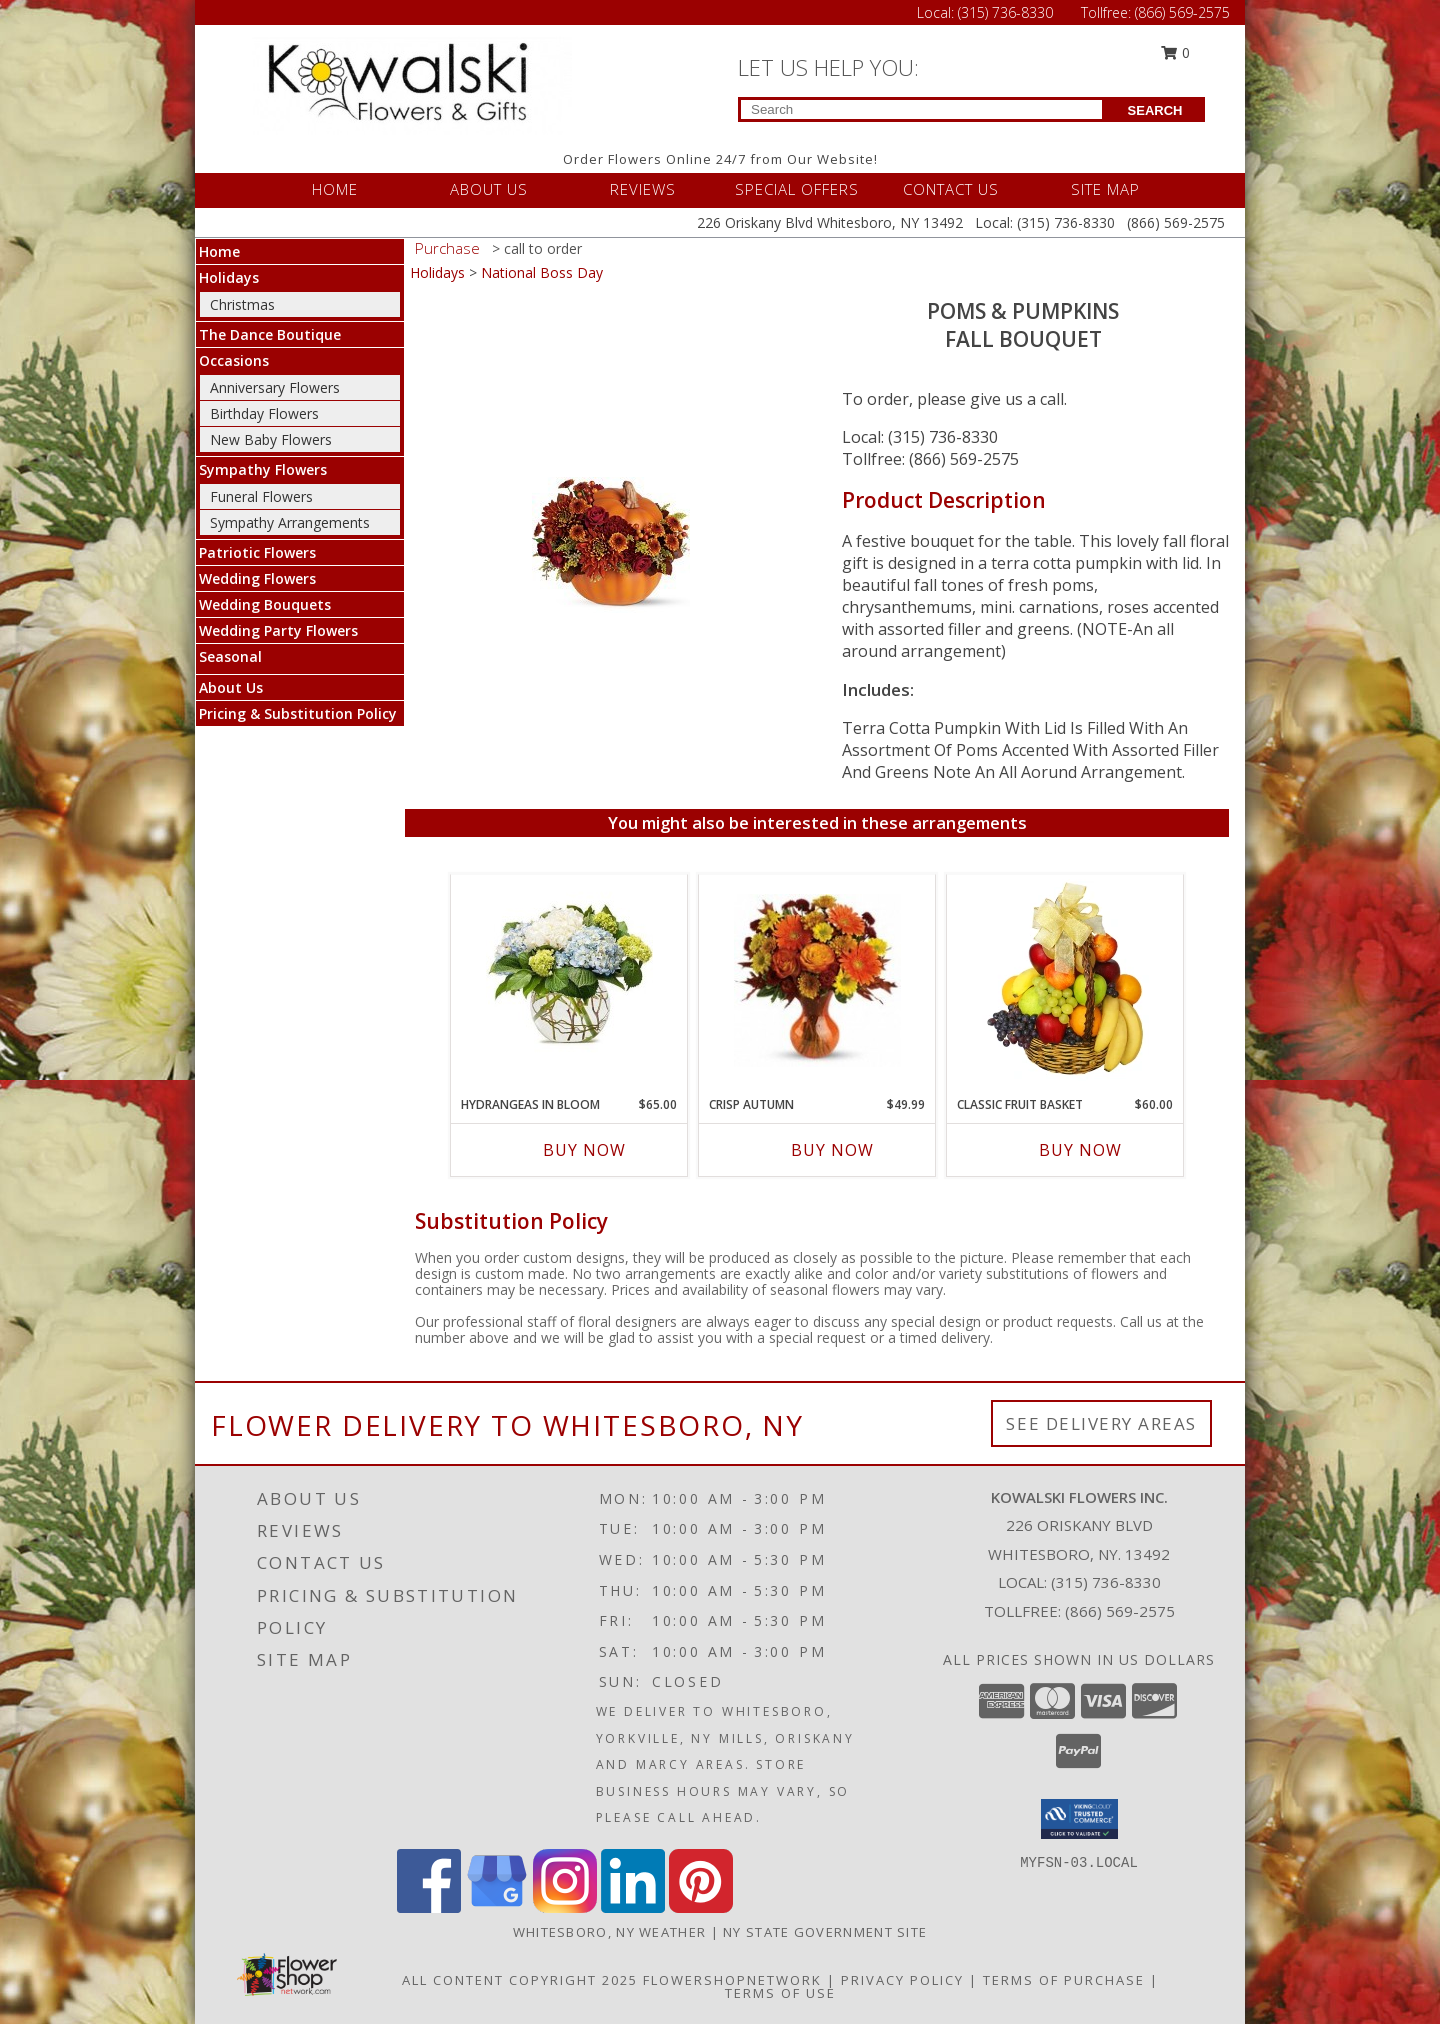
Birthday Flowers (264, 413)
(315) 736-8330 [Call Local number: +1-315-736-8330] (1007, 12)
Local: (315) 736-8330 (920, 437)
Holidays (229, 277)
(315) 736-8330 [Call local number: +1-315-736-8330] (1106, 1582)
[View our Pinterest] (701, 1907)
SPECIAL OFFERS (797, 189)
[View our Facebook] (429, 1907)
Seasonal (230, 656)
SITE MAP (1105, 189)
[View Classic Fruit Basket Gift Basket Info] (1065, 980)
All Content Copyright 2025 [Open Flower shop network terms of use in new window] (520, 1980)
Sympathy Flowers (263, 469)
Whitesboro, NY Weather (610, 1932)
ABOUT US (489, 189)
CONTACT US (951, 189)
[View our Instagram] (565, 1907)
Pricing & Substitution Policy (298, 713)
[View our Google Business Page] (497, 1907)
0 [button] (1176, 52)
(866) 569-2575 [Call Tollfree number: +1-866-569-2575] (1182, 12)
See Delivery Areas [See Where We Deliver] (1101, 1423)
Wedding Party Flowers (278, 630)
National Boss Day (542, 272)
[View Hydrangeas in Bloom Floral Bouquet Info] (569, 980)
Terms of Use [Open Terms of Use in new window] (780, 1993)
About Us (231, 687)
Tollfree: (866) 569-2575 (930, 459)
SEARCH (1155, 110)
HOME (335, 189)
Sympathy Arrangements (290, 522)
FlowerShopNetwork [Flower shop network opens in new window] (732, 1980)
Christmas (242, 304)
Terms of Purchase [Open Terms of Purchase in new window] (1064, 1980)
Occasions (234, 360)
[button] (1079, 1819)
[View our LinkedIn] (633, 1907)
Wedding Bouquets (265, 604)
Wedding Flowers (257, 578)
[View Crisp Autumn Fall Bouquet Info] (817, 980)
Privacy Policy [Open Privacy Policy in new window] (902, 1980)
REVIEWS (643, 189)
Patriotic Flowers (257, 552)
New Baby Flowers (271, 439)
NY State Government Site (825, 1932)
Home (219, 251)
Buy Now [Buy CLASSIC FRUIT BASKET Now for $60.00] (1080, 1150)
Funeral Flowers (261, 496)
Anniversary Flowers (275, 387)
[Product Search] (921, 109)
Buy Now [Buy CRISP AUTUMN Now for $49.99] (832, 1150)
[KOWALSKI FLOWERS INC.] (418, 83)
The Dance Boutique (270, 334)
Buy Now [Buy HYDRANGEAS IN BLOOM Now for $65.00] (584, 1150)
